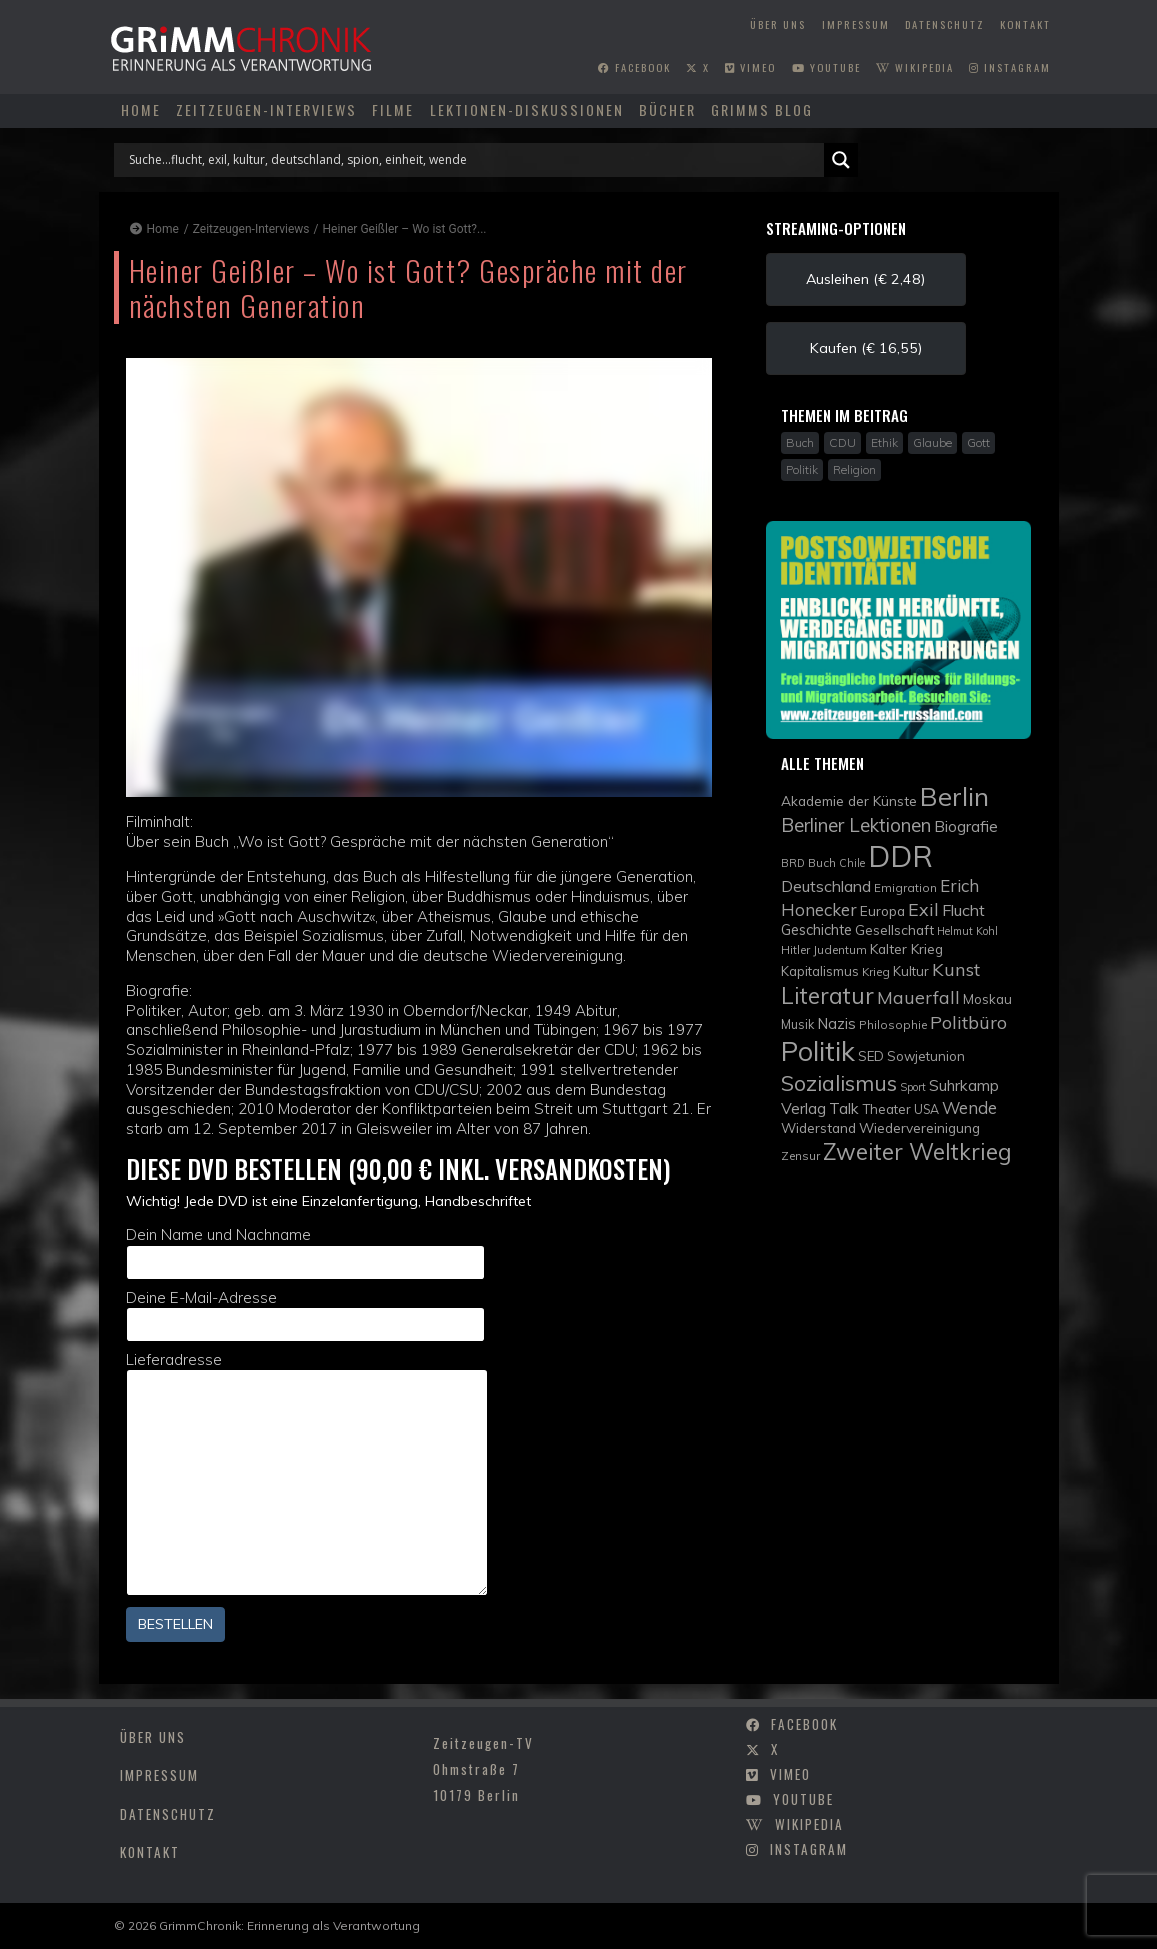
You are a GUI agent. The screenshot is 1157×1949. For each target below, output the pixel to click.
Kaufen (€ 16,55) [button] (866, 348)
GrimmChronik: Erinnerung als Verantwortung (289, 1925)
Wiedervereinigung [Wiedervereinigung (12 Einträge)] (919, 1127)
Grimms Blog (762, 109)
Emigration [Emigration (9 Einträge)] (905, 887)
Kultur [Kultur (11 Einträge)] (911, 971)
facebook (634, 67)
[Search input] (474, 160)
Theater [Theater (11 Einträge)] (886, 1109)
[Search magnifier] (841, 160)
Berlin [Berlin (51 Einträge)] (954, 796)
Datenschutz (945, 24)
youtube (826, 67)
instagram (1010, 67)
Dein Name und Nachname (306, 1252)
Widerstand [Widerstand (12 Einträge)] (818, 1127)
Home (141, 109)
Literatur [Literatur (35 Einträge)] (827, 995)
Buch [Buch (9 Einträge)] (822, 862)
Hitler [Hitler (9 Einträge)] (795, 949)
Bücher (667, 109)
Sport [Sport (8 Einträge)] (913, 1087)
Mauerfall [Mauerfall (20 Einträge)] (918, 997)
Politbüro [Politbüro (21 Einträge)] (968, 1022)
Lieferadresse (307, 1473)
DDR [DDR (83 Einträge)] (900, 856)
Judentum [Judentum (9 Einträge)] (840, 949)
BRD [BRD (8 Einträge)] (793, 863)
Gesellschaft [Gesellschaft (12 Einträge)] (894, 929)
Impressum (856, 24)
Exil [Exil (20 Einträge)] (923, 909)
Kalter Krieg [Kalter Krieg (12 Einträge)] (906, 948)
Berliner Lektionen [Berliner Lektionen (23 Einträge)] (856, 825)
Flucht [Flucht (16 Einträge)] (963, 910)
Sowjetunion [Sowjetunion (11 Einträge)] (926, 1056)
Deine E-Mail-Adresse (306, 1315)
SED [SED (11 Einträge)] (871, 1056)
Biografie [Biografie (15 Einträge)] (966, 826)
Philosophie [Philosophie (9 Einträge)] (893, 1024)
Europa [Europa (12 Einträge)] (882, 910)
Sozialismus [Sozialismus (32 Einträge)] (839, 1082)
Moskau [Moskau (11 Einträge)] (987, 999)
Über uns (778, 24)
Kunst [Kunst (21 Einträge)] (956, 969)
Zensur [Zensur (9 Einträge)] (800, 1155)
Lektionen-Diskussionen (527, 109)
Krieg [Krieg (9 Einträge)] (876, 971)
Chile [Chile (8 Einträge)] (852, 863)
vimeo (750, 67)
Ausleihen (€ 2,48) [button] (865, 279)
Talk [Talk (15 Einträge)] (844, 1108)
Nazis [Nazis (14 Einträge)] (836, 1023)
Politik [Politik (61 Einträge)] (818, 1051)
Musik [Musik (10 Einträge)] (797, 1024)
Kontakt (1025, 24)
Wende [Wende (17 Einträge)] (969, 1107)
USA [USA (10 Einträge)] (926, 1109)
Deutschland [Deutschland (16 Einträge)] (826, 886)
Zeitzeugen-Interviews (266, 109)
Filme (393, 109)
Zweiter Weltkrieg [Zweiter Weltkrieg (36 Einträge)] (917, 1151)
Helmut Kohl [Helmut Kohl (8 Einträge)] (967, 931)
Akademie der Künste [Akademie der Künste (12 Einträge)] (849, 800)
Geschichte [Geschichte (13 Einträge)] (816, 929)
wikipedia (915, 67)
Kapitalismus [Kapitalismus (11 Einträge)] (820, 971)
